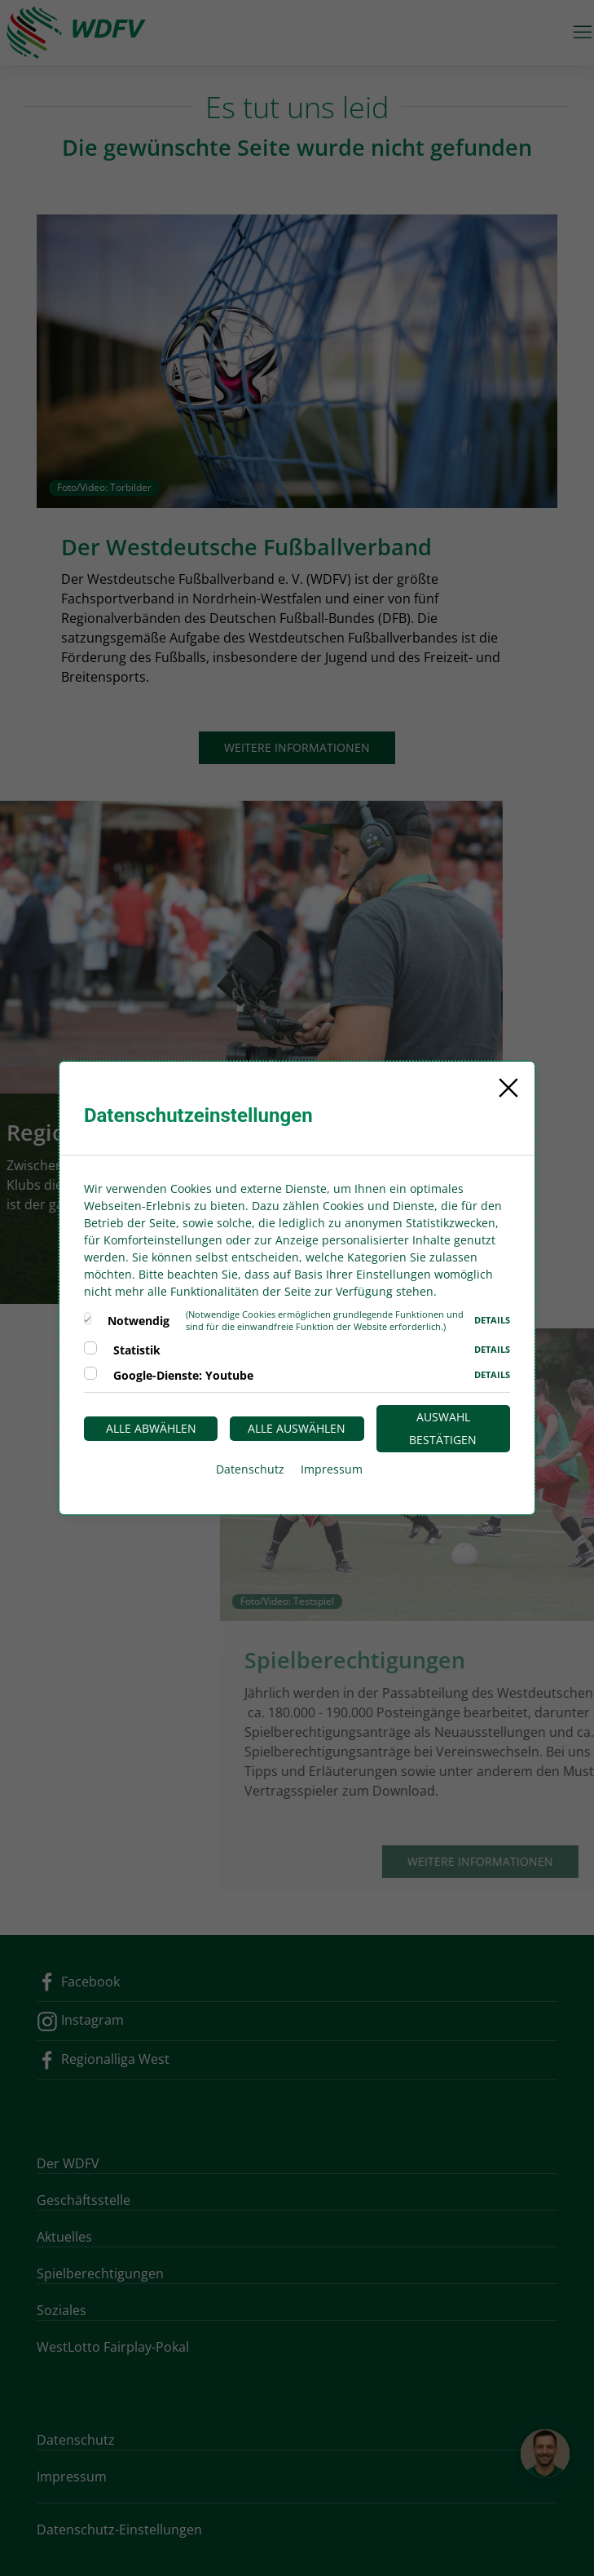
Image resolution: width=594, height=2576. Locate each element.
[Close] (508, 1088)
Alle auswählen (296, 1428)
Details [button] (492, 1320)
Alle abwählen (151, 1428)
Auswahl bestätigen (443, 1428)
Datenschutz (250, 1469)
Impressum (332, 1469)
